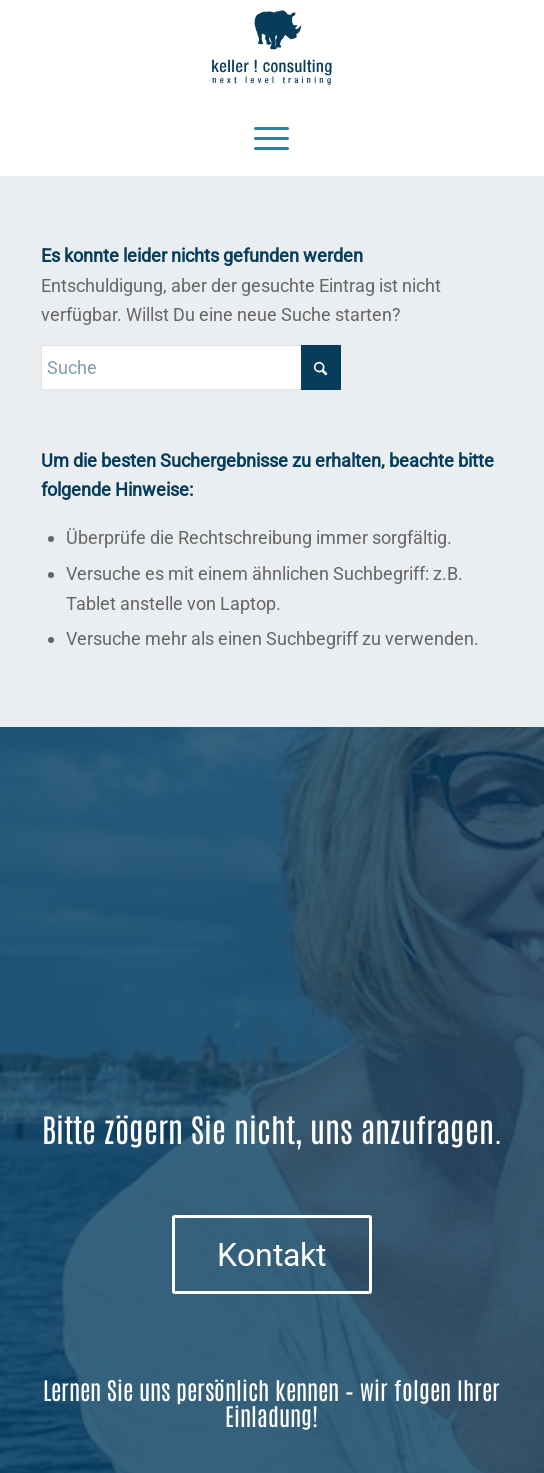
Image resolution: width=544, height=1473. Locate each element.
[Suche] (191, 367)
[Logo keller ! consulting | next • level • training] (272, 48)
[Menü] (271, 136)
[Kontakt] (272, 1254)
